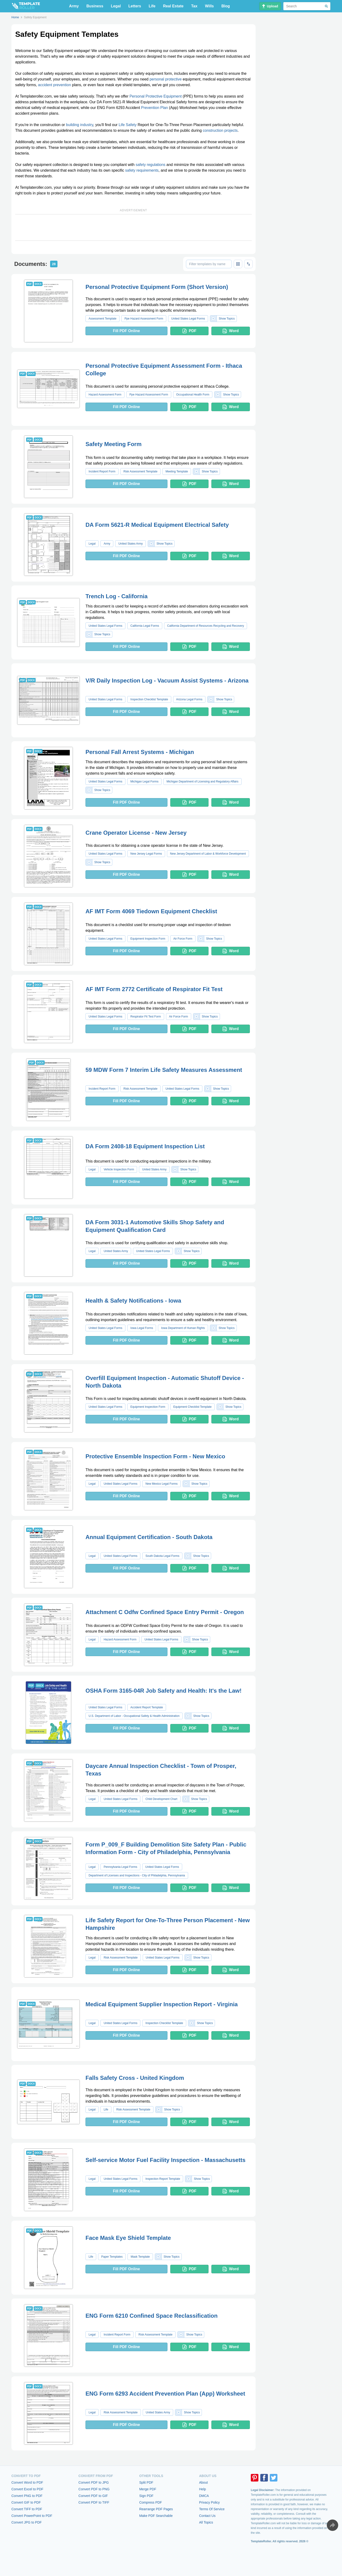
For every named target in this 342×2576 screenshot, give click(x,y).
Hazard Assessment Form (105, 394)
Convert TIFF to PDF (26, 2509)
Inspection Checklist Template (149, 699)
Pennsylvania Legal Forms (120, 1867)
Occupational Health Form (192, 394)
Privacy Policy (209, 2502)
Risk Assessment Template (140, 471)
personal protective (166, 79)
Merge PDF (147, 2489)
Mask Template (140, 2256)
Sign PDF (146, 2496)
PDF (189, 331)
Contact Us (207, 2516)
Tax (194, 6)
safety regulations (150, 165)
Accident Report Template (146, 1707)
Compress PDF (150, 2502)
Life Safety (128, 125)
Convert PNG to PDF (27, 2496)
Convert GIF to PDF (26, 2502)
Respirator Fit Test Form (145, 1016)
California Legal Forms (144, 625)
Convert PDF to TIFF (93, 2502)
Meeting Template (177, 471)
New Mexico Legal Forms (161, 1483)
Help (202, 2489)
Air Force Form (182, 938)
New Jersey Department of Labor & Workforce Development (208, 853)
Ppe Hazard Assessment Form (143, 318)
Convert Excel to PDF (27, 2489)
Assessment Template (102, 318)
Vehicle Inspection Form (119, 1169)
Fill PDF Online (126, 331)
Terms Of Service (211, 2509)
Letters (134, 6)
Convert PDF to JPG (93, 2482)
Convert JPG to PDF (26, 2522)
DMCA (204, 2496)
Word (231, 331)
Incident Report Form (102, 471)
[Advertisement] (133, 227)
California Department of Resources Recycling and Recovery (205, 625)
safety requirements (142, 170)
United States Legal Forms (188, 318)
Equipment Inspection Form (147, 938)
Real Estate (173, 6)
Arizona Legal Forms (189, 699)
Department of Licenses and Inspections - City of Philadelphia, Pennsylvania (137, 1875)
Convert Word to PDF (27, 2482)
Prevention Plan (154, 108)
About (203, 2482)
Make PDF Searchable (156, 2516)
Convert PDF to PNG (93, 2489)
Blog (225, 6)
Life (152, 6)
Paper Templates (112, 2256)
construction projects (220, 130)
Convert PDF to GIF (93, 2496)
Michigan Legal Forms (144, 781)
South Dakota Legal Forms (162, 1556)
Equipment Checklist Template (192, 1406)
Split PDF (146, 2482)
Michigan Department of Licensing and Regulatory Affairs (202, 781)
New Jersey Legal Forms (146, 853)
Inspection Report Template (162, 2178)
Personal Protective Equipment (155, 96)
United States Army (130, 543)
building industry (79, 125)
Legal (116, 6)
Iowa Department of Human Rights (183, 1328)
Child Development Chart (161, 1799)
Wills (209, 6)
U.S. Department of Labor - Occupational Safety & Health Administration (134, 1716)
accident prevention (54, 85)
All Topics (206, 2522)
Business (94, 6)
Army (74, 6)
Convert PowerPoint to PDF (31, 2516)
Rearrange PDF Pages (156, 2509)
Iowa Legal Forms (141, 1328)
